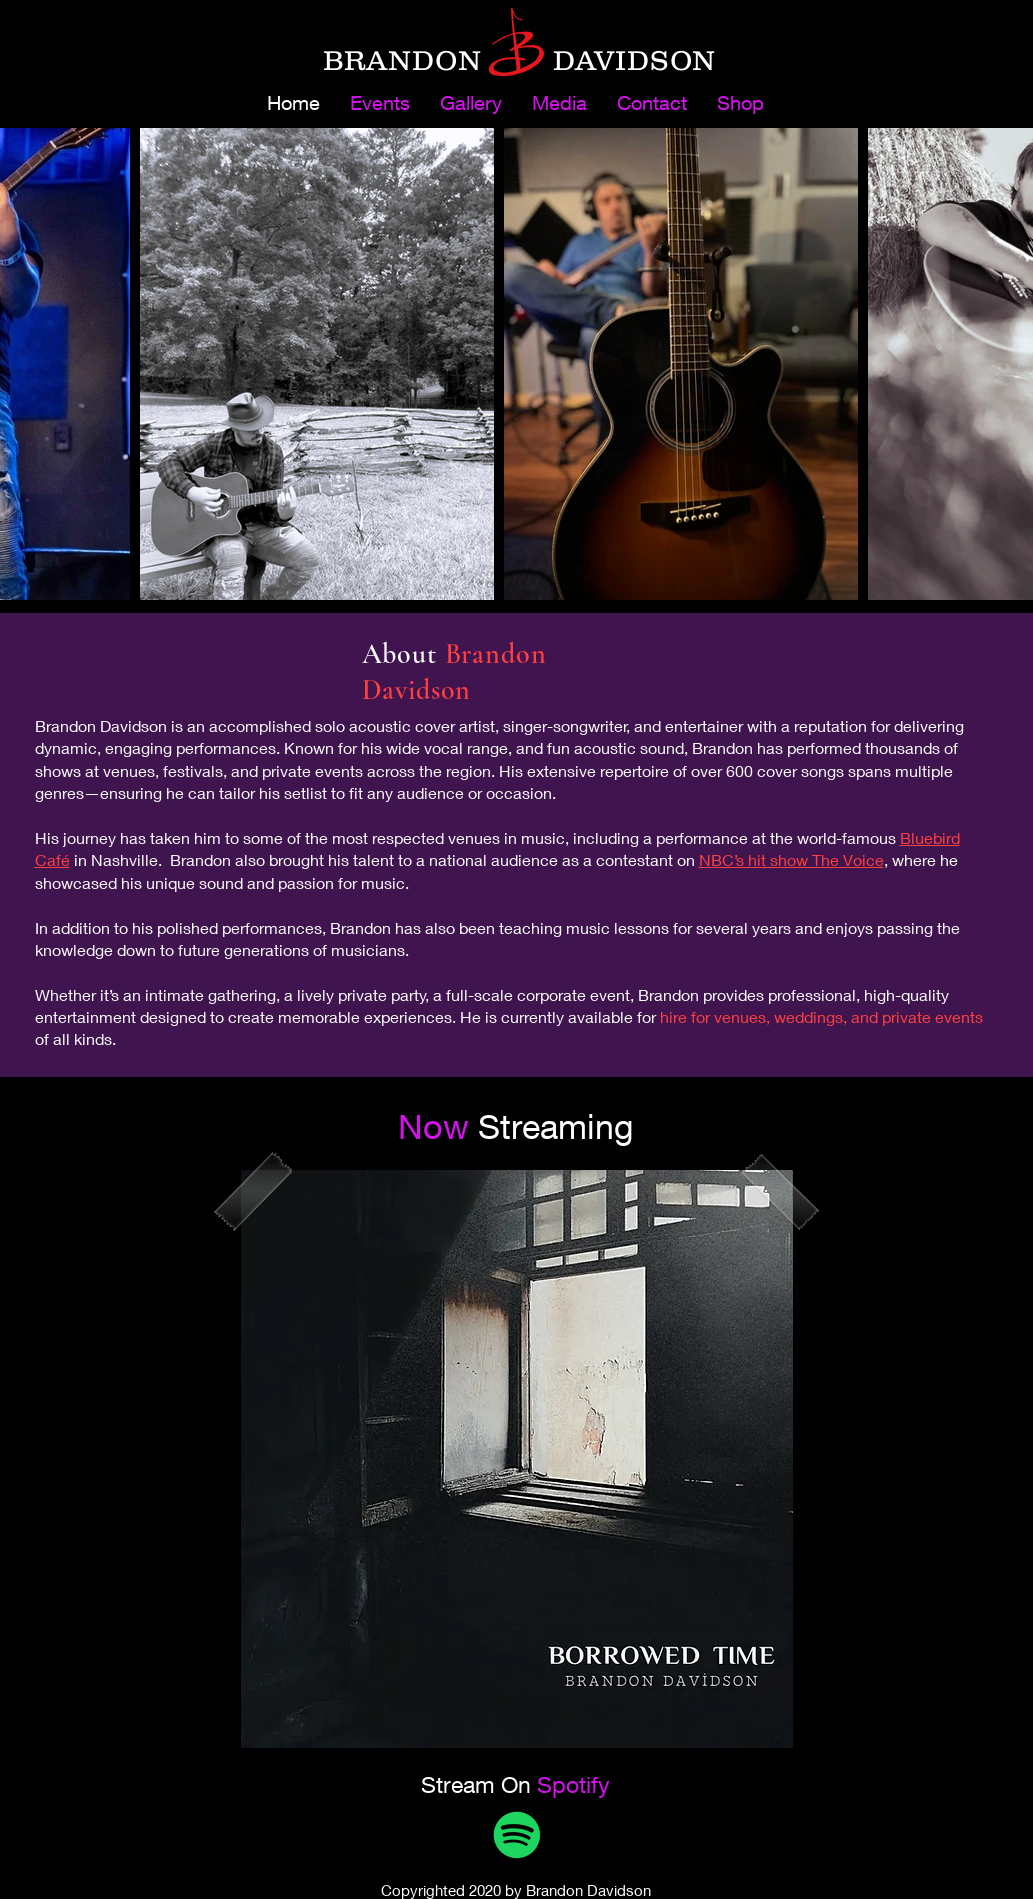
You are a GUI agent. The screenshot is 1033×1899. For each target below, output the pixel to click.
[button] (559, 103)
